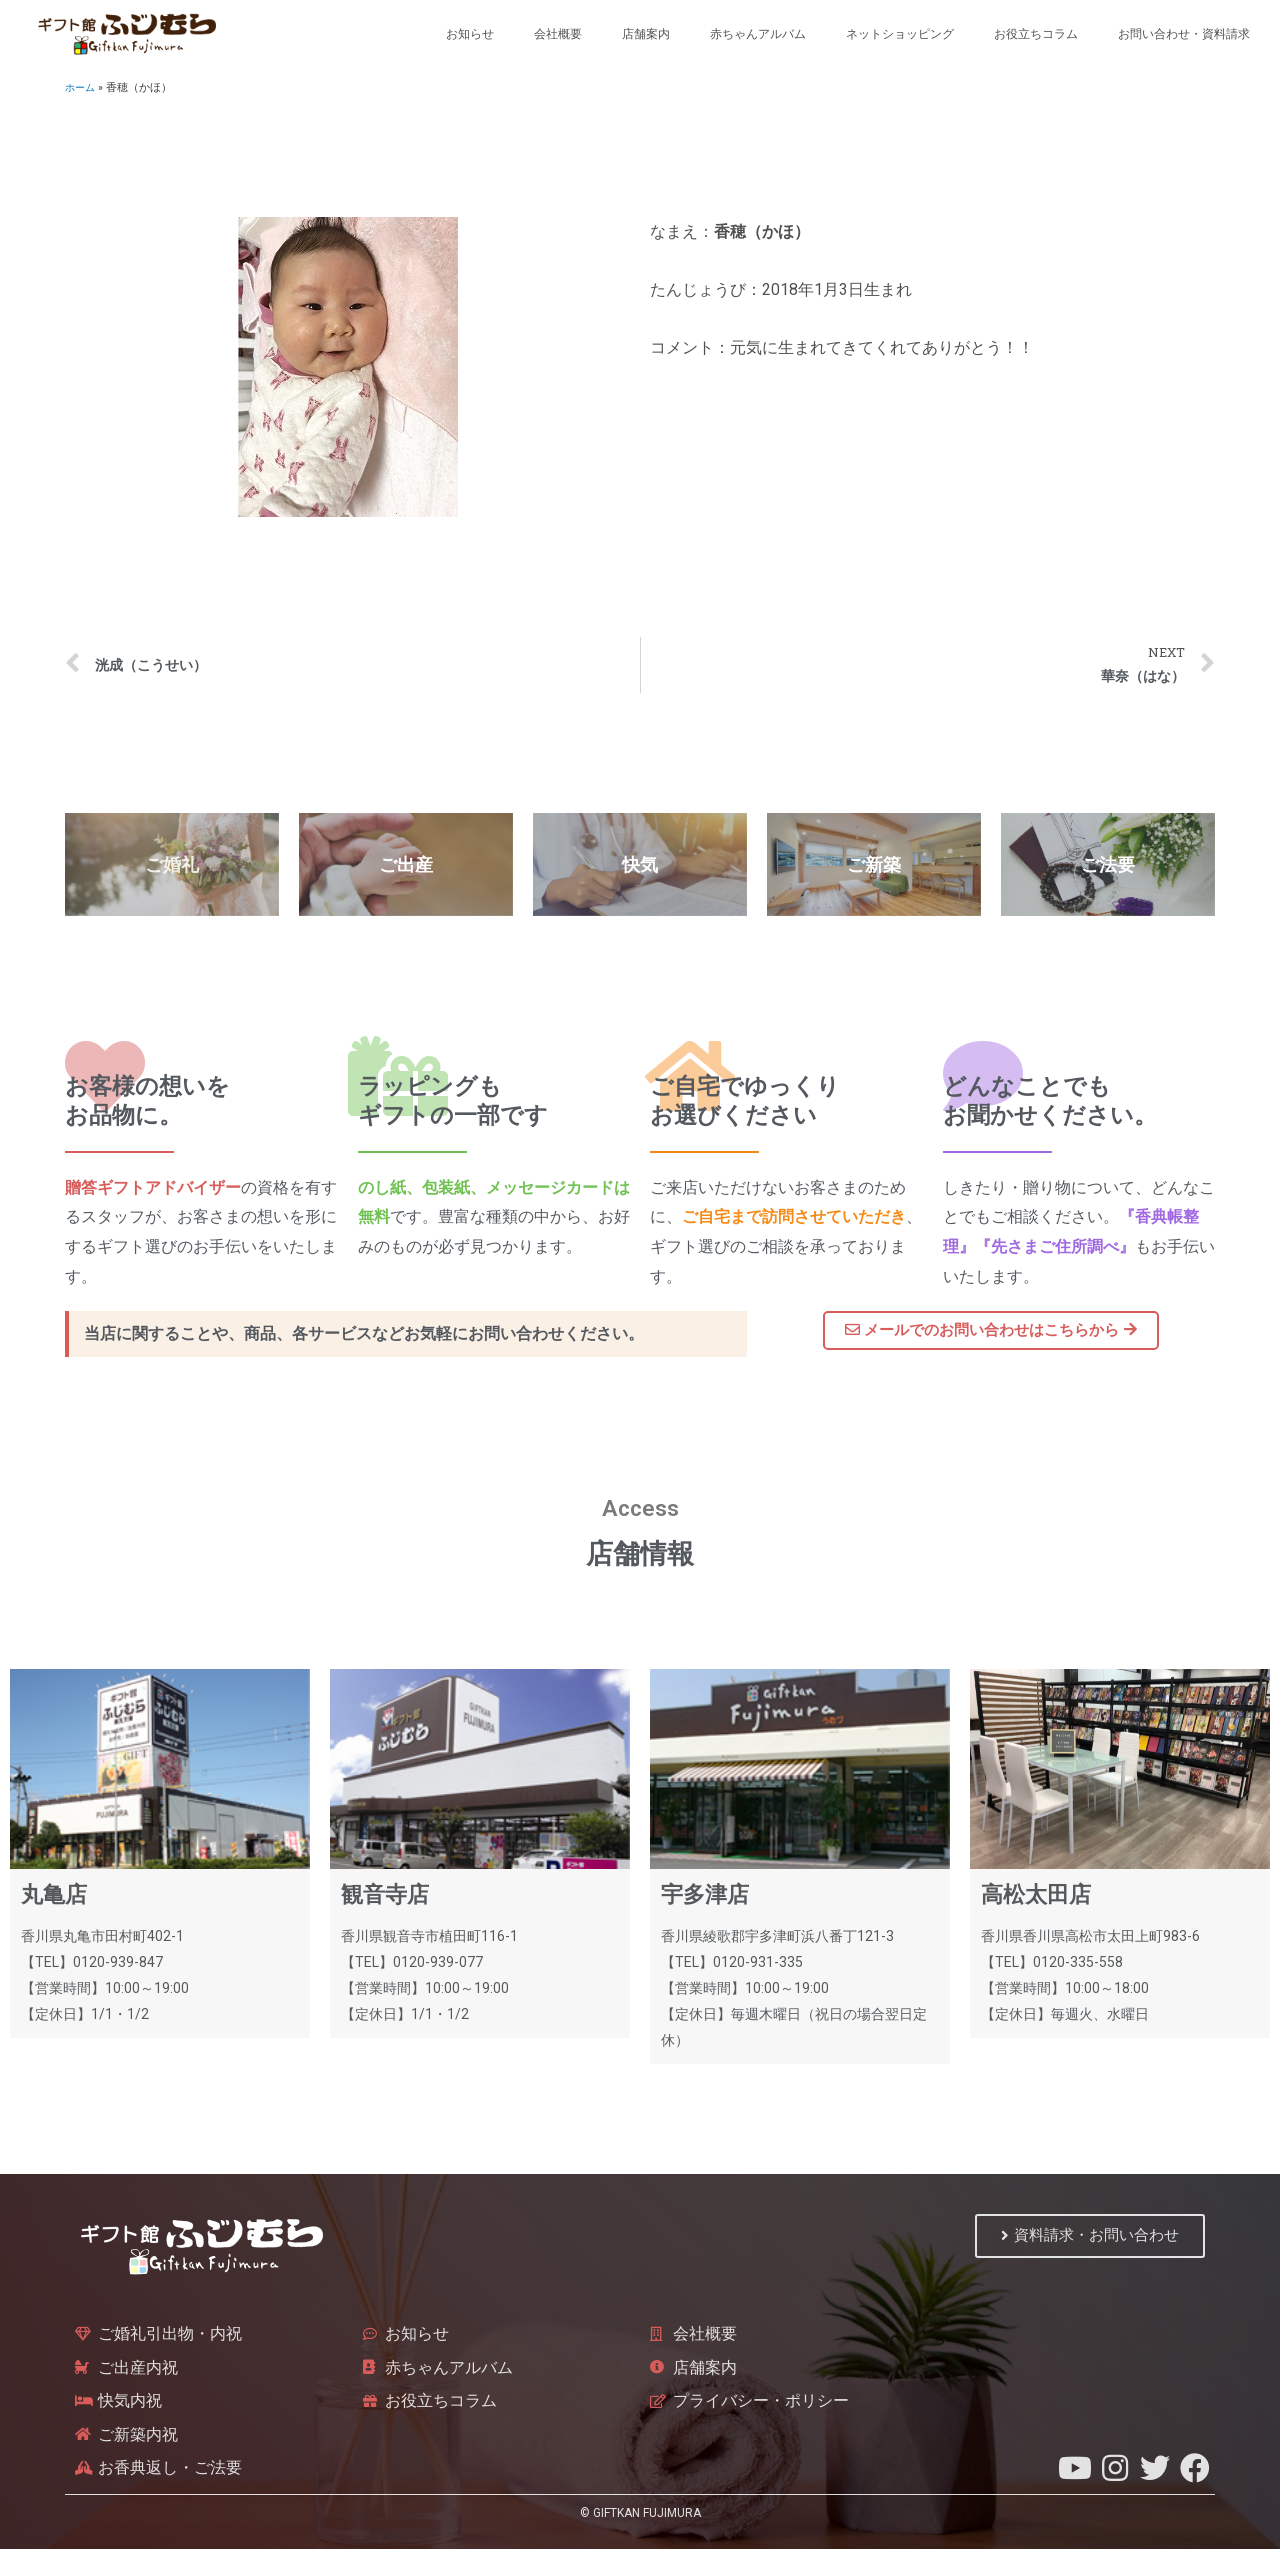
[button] (991, 1332)
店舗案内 (646, 34)
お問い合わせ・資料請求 (1184, 34)
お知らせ (470, 34)
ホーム (81, 87)
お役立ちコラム (1036, 34)
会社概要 (558, 34)
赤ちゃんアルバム (758, 34)
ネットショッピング (900, 34)
